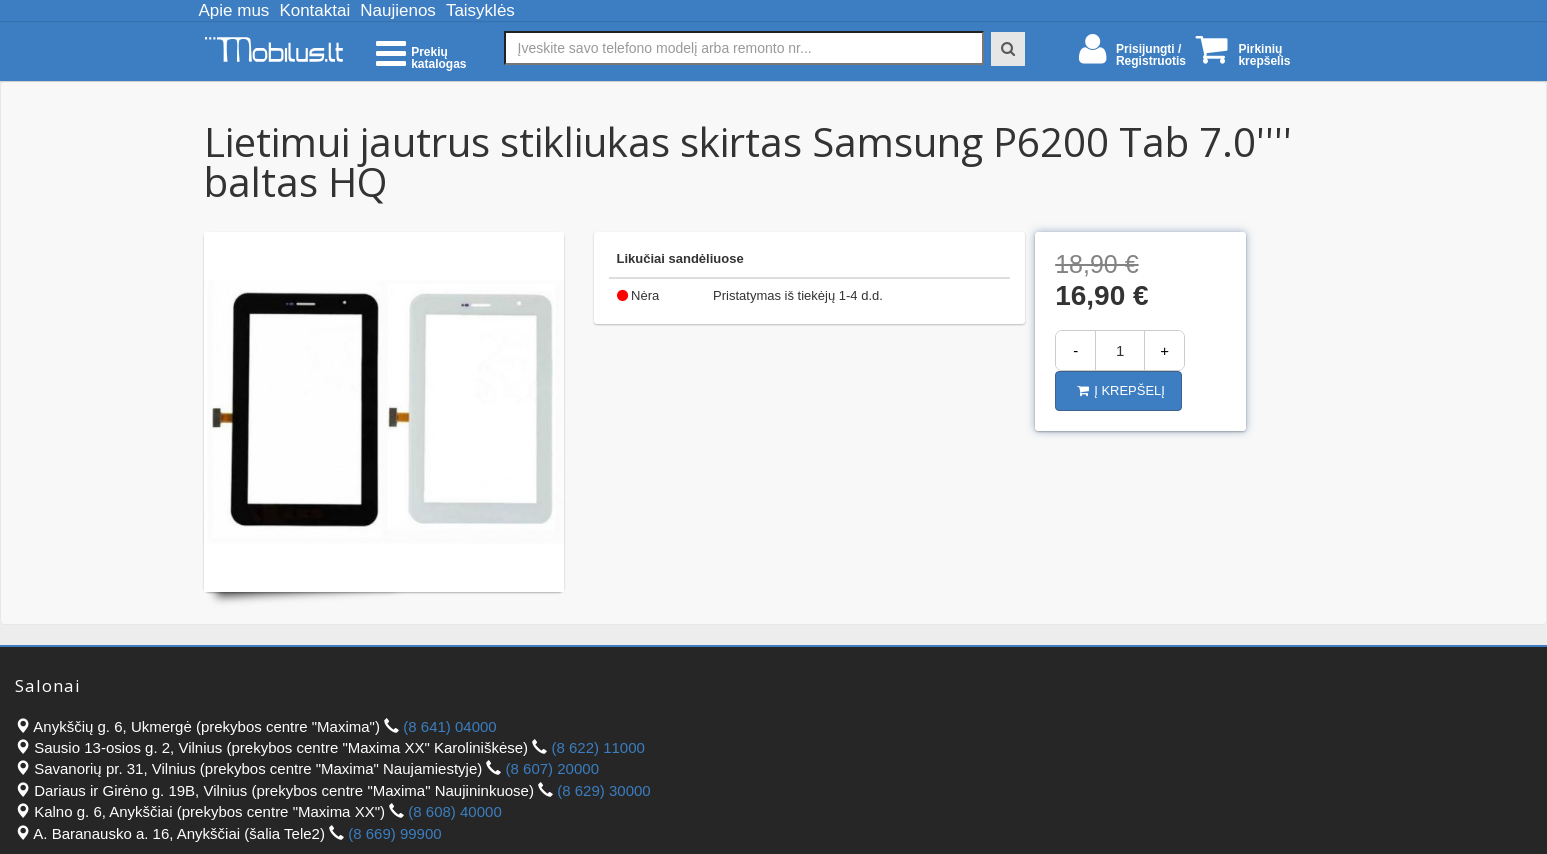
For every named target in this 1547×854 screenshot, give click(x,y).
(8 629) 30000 (603, 790)
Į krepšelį (1121, 390)
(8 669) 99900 (394, 833)
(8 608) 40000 (454, 811)
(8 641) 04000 (449, 726)
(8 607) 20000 (552, 768)
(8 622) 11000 (597, 747)
